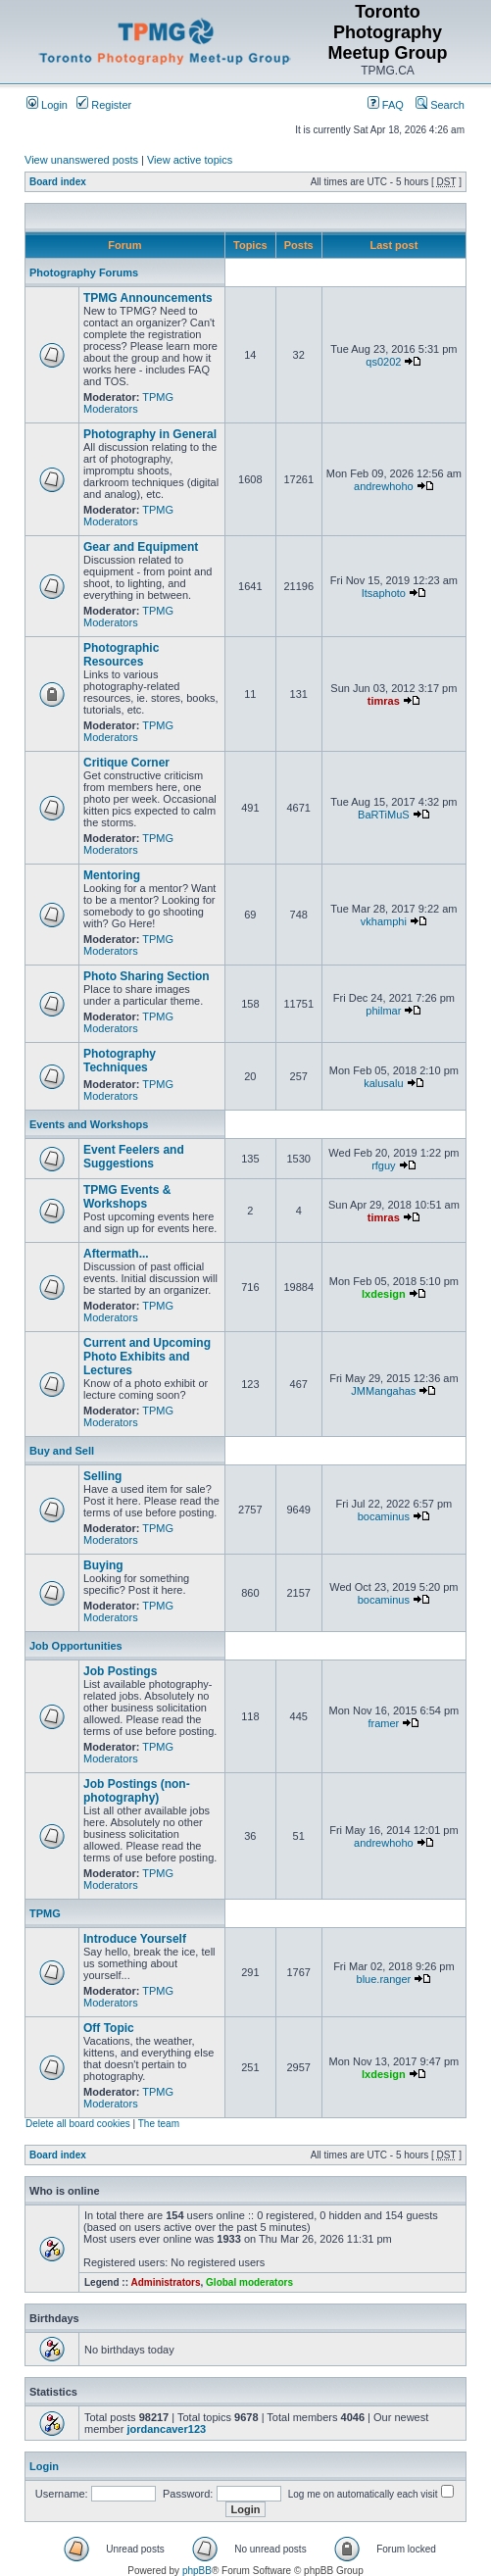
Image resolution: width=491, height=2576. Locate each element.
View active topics (189, 160)
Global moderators (249, 2282)
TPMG (45, 1913)
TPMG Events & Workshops (127, 1197)
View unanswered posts (81, 160)
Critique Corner (126, 762)
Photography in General (150, 434)
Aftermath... (116, 1254)
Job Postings (120, 1671)
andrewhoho (384, 486)
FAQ (386, 105)
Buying (103, 1565)
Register (103, 105)
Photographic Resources (121, 655)
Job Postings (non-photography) (136, 1791)
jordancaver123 (166, 2429)
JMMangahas (383, 1391)
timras (384, 701)
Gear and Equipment (140, 547)
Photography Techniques (119, 1060)
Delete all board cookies (77, 2123)
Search (440, 105)
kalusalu (383, 1083)
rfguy (383, 1165)
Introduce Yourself (134, 1939)
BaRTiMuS (384, 814)
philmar (383, 1010)
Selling (102, 1476)
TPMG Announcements (148, 298)
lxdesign (384, 1294)
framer (383, 1723)
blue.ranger (384, 1979)
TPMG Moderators (128, 403)
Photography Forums (83, 272)
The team (158, 2123)
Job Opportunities (76, 1646)
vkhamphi (384, 921)
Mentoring (111, 875)
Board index (57, 181)
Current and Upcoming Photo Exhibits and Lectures (147, 1356)
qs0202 (383, 362)
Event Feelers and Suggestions (133, 1156)
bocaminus (384, 1516)
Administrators (165, 2282)
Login (47, 105)
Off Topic (108, 2028)
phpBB (197, 2570)
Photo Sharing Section (146, 976)
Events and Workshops (88, 1124)
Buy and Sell (61, 1451)
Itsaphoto (384, 593)
